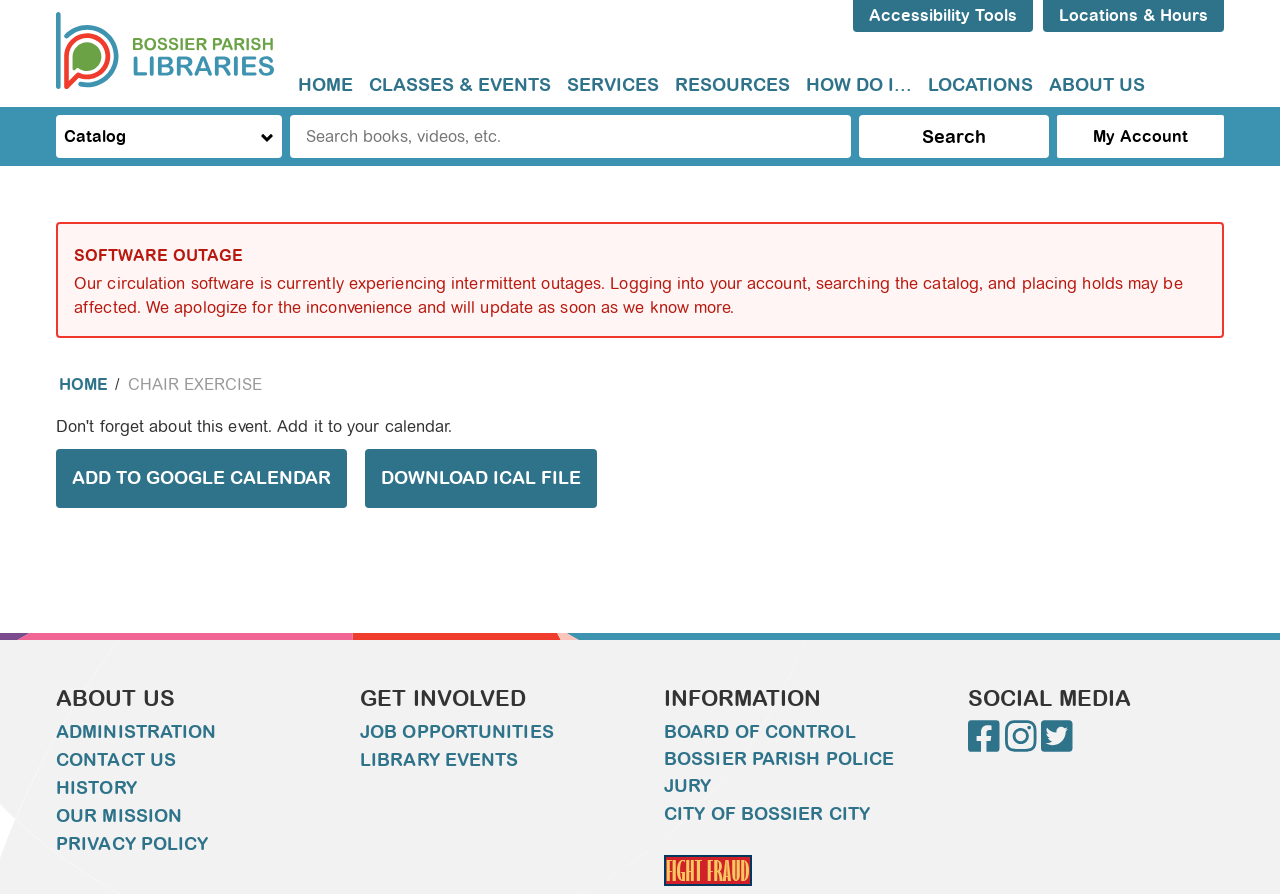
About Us (1097, 85)
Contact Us (116, 760)
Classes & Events (460, 85)
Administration (136, 732)
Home (325, 85)
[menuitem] (325, 85)
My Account (1140, 136)
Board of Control (760, 732)
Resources (732, 85)
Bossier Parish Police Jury (779, 772)
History (96, 788)
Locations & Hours (1133, 15)
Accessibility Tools (943, 15)
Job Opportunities (457, 732)
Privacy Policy (132, 844)
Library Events (439, 760)
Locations (980, 85)
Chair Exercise (195, 384)
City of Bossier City (767, 814)
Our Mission (119, 816)
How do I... (859, 85)
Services (613, 85)
